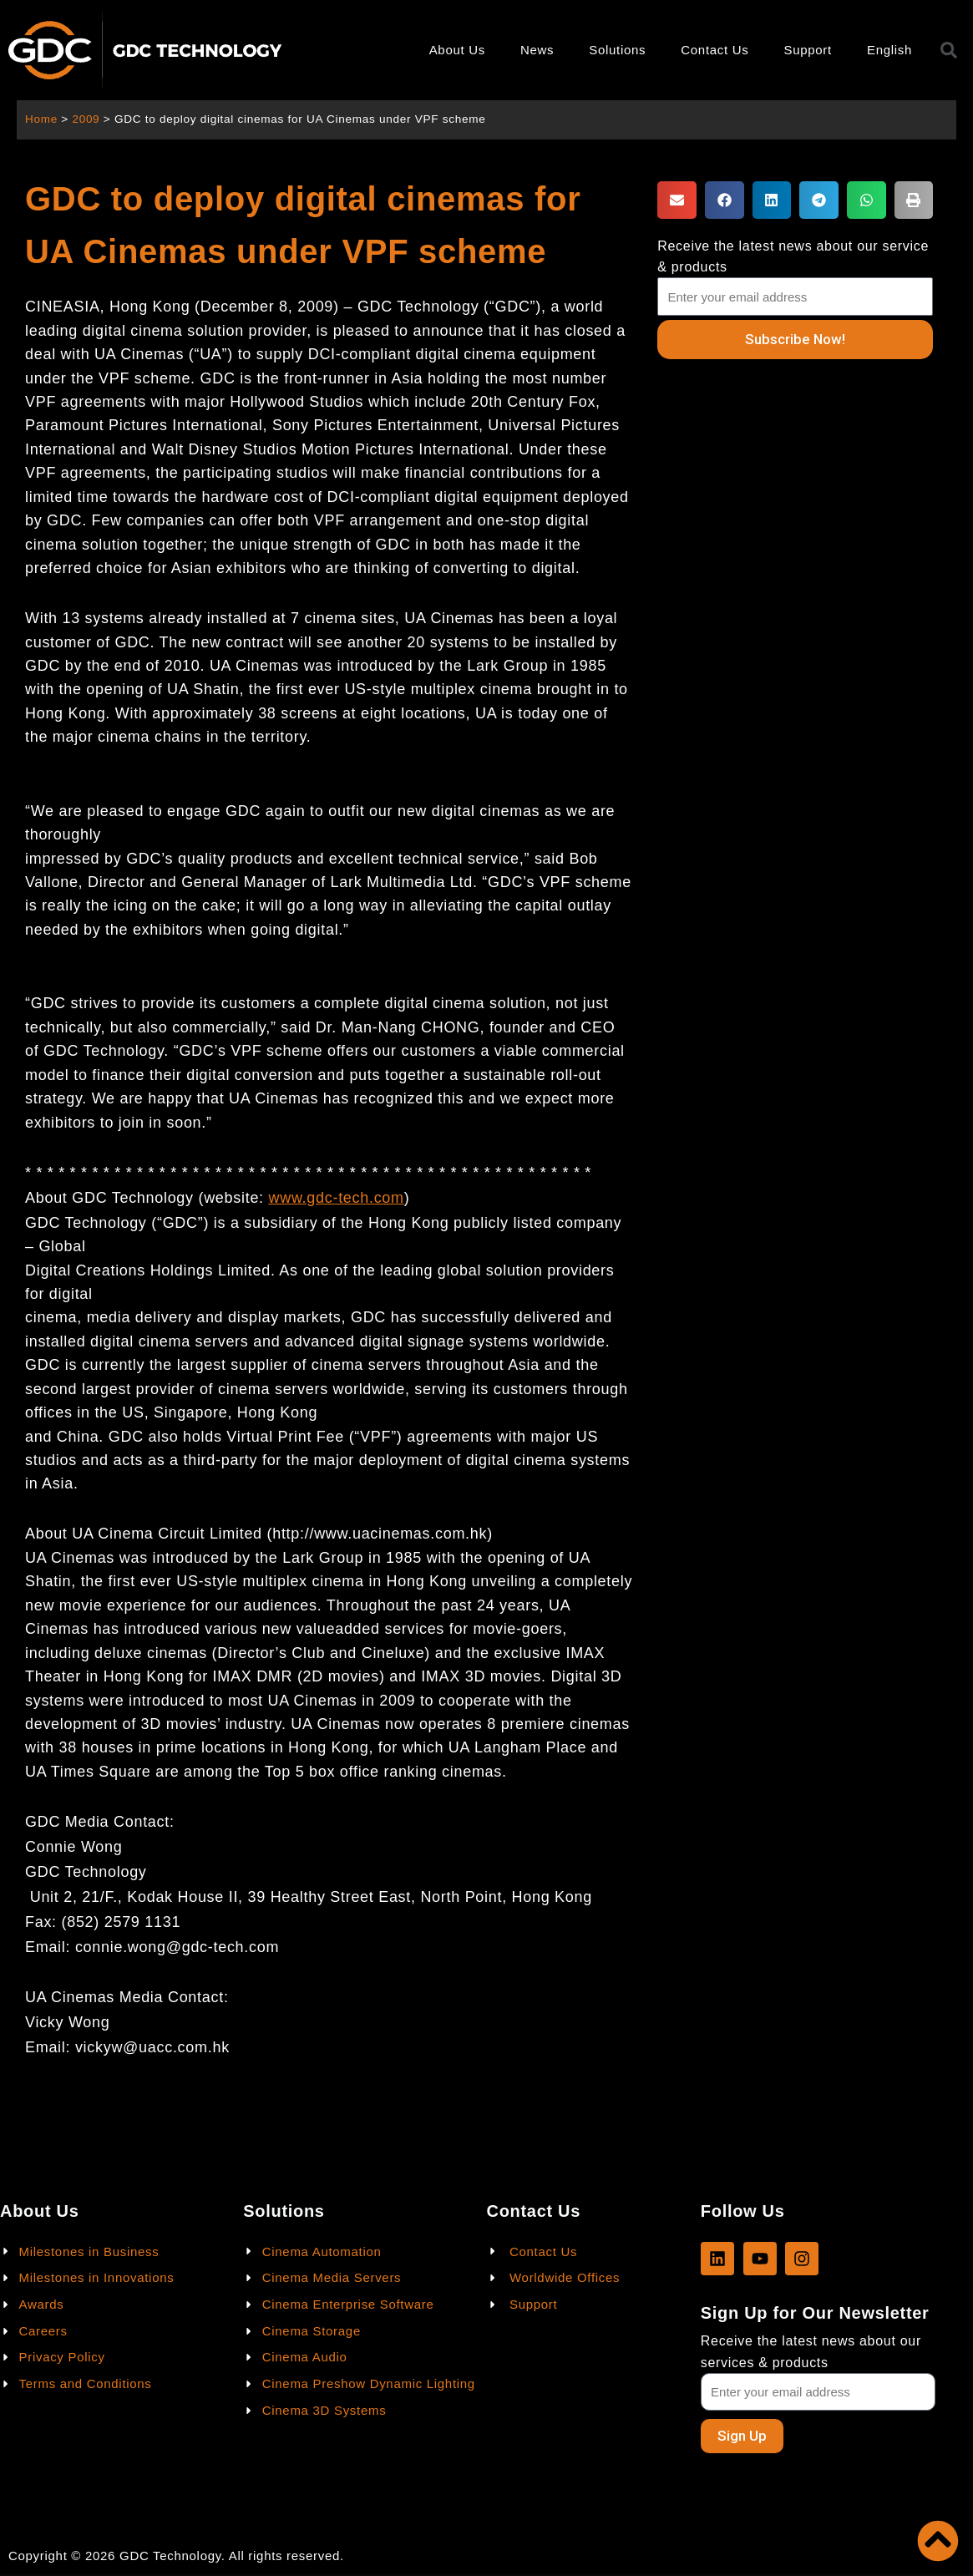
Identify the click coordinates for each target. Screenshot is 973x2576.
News (537, 50)
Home (41, 119)
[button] (677, 200)
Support (807, 50)
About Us (457, 50)
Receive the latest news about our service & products (793, 256)
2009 (86, 119)
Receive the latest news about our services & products (811, 2351)
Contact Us (714, 50)
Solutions (617, 50)
